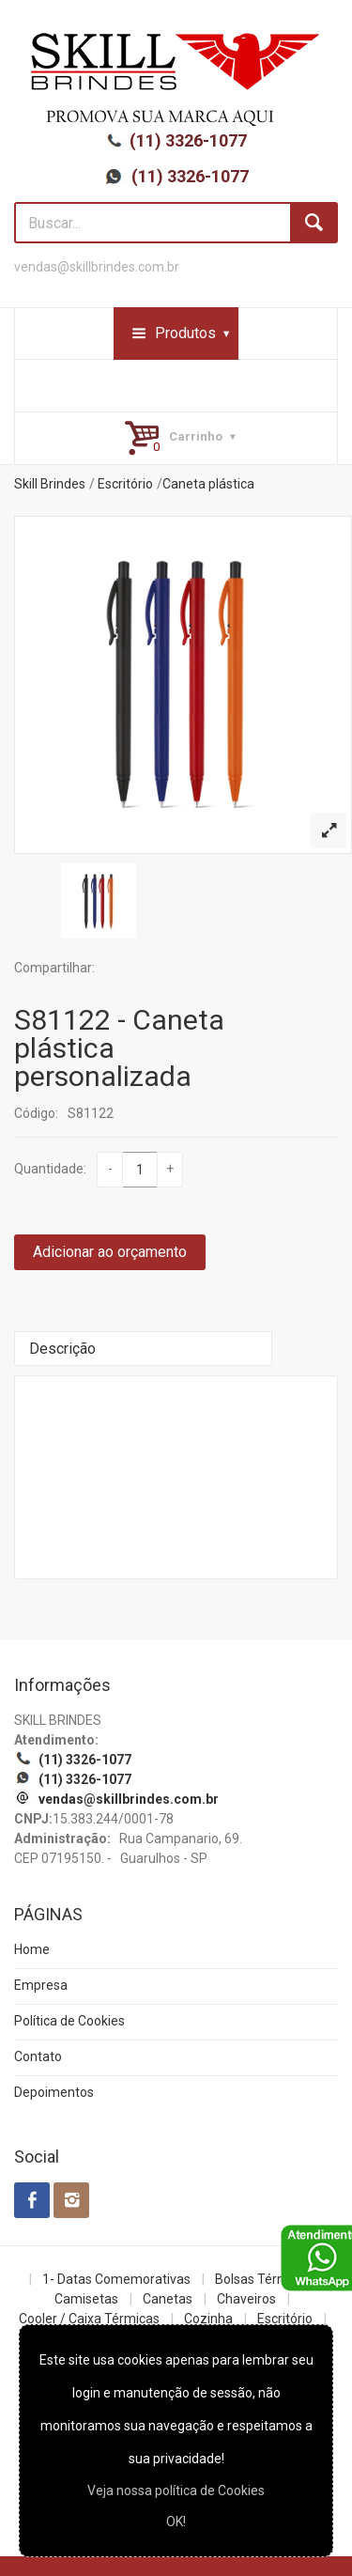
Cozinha (208, 2318)
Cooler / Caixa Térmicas (89, 2318)
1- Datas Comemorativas (116, 2279)
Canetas (167, 2298)
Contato (38, 2056)
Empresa (41, 1985)
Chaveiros (246, 2298)
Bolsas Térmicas (264, 2279)
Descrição (62, 1349)
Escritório (125, 483)
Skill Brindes (49, 483)
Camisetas (86, 2298)
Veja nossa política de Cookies (176, 2490)
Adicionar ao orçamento (110, 1252)
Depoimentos (54, 2092)
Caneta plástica (208, 483)
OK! (176, 2521)
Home (32, 1949)
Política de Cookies (69, 2020)
